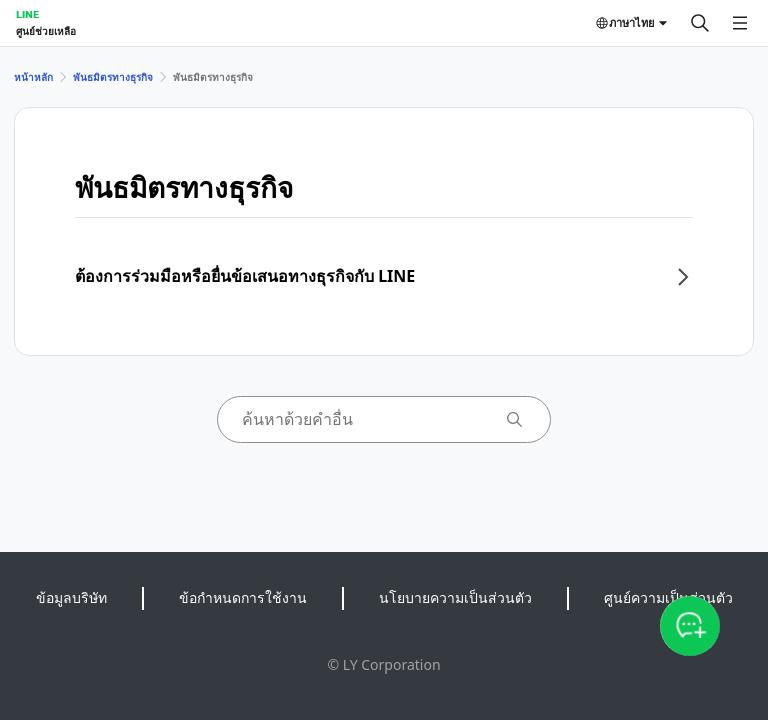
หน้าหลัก (33, 77)
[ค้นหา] (700, 23)
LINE (27, 14)
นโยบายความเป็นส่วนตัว (455, 597)
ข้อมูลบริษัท (71, 597)
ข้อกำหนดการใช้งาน (243, 597)
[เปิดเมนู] (740, 23)
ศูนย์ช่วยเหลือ (46, 31)
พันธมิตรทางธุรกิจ (113, 77)
